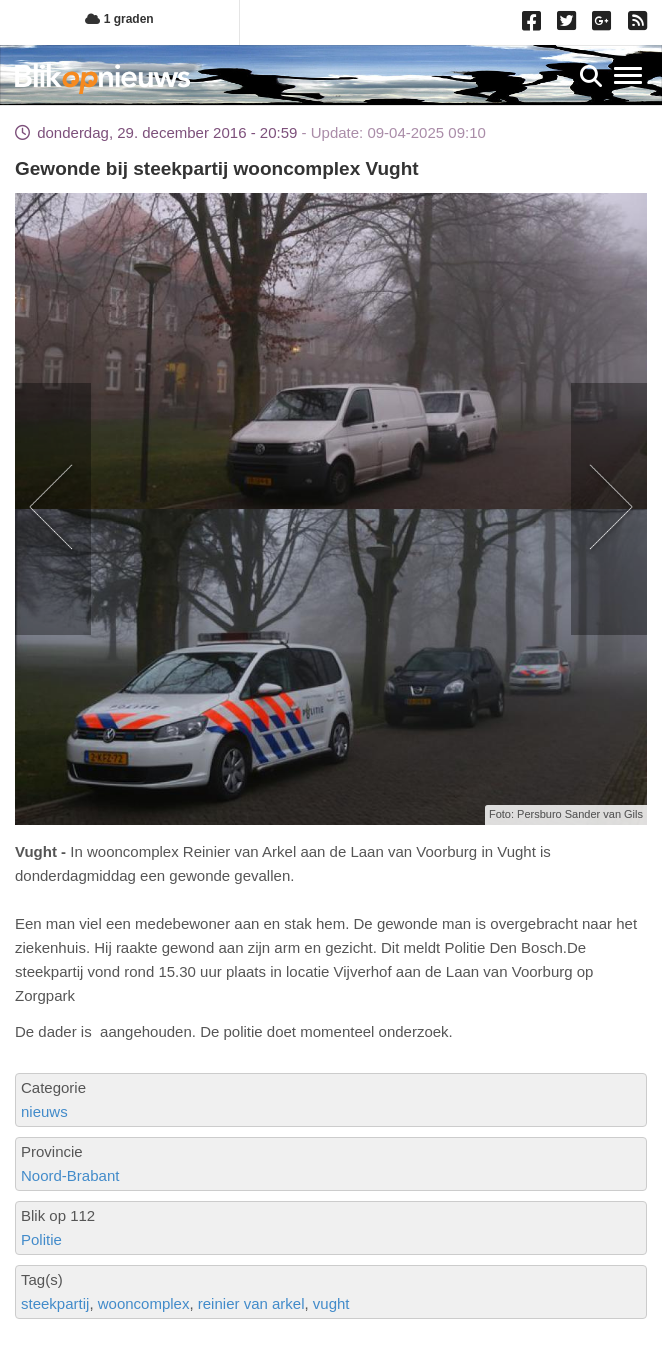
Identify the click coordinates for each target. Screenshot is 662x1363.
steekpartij (55, 1303)
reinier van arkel (251, 1303)
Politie (41, 1239)
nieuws (44, 1111)
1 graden (119, 19)
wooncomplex (144, 1303)
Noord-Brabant (70, 1175)
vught (331, 1303)
